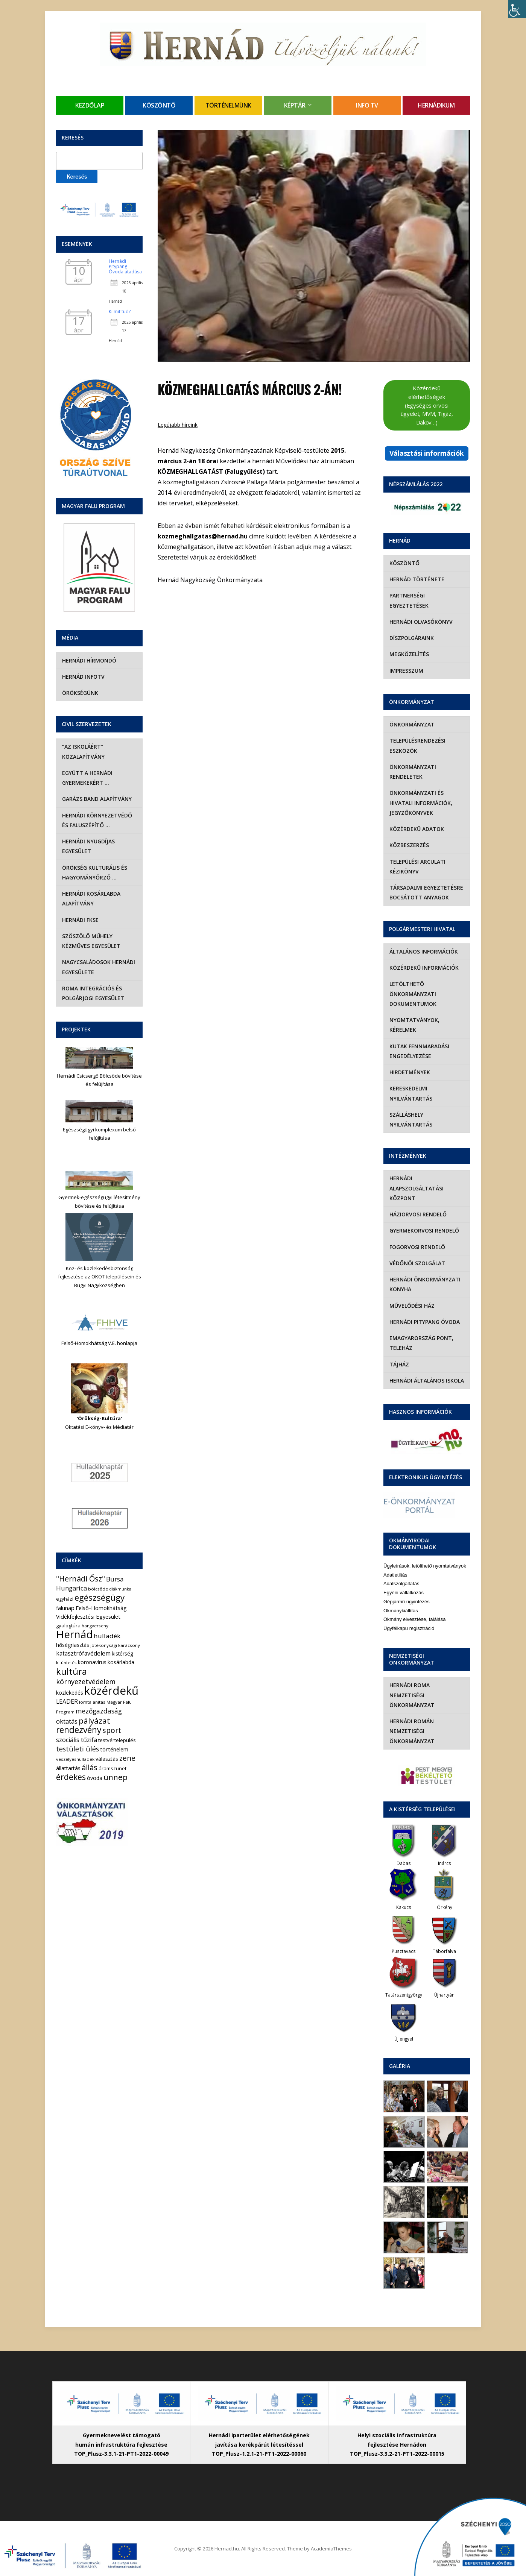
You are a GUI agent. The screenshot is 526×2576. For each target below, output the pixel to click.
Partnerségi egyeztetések (409, 600)
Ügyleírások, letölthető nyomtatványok (424, 1566)
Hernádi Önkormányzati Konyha (425, 1284)
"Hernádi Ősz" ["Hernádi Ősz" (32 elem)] (80, 1579)
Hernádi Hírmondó (89, 660)
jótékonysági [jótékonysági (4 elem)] (103, 1645)
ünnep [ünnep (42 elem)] (115, 1777)
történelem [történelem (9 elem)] (114, 1749)
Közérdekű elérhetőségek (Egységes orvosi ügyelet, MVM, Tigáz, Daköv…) (427, 405)
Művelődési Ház (412, 1305)
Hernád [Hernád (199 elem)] (74, 1634)
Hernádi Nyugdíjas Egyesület (88, 846)
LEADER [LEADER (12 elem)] (67, 1701)
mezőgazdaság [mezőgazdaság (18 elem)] (99, 1710)
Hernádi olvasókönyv (421, 621)
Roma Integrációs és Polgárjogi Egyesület (93, 993)
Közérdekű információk (424, 967)
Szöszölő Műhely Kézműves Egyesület (91, 940)
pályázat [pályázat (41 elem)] (94, 1720)
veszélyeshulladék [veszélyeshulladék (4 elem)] (75, 1759)
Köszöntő (159, 105)
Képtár (295, 105)
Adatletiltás (395, 1575)
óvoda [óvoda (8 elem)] (94, 1778)
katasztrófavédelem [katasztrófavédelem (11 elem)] (83, 1653)
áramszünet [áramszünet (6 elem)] (112, 1768)
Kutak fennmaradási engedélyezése (419, 1051)
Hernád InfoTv (83, 676)
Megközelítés (409, 654)
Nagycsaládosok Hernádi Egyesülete (98, 966)
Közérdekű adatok (416, 828)
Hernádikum (436, 105)
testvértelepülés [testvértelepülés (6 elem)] (117, 1740)
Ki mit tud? (120, 311)
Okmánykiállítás (400, 1610)
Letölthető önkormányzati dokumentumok (412, 993)
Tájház (399, 1364)
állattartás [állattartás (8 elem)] (68, 1768)
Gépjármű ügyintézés (406, 1601)
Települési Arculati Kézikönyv (417, 866)
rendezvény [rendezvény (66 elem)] (78, 1730)
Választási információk (426, 453)
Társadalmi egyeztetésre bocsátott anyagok (426, 892)
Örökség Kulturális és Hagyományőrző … (94, 872)
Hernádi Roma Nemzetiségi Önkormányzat (412, 1695)
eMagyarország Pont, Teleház (421, 1342)
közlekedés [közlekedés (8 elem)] (69, 1692)
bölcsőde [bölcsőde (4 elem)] (98, 1589)
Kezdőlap (89, 105)
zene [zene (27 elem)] (127, 1758)
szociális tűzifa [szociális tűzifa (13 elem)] (76, 1740)
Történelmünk (228, 105)
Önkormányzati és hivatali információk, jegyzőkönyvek (420, 802)
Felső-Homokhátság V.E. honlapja (99, 1343)
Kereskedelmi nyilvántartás (410, 1093)
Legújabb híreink (178, 424)
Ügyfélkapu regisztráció (408, 1628)
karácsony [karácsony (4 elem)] (129, 1645)
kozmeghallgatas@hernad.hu (203, 536)
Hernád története (416, 579)
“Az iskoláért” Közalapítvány (83, 751)
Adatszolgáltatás (401, 1583)
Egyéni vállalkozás (403, 1592)
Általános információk (423, 951)
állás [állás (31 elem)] (89, 1767)
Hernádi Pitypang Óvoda (424, 1321)
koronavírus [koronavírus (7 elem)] (92, 1662)
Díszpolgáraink (411, 637)
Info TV (367, 105)
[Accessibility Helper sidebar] (517, 9)
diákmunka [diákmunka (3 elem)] (120, 1589)
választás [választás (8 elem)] (107, 1758)
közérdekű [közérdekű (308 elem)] (111, 1690)
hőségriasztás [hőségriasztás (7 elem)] (72, 1644)
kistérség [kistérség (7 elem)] (122, 1653)
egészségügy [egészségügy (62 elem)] (99, 1597)
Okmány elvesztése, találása (414, 1619)
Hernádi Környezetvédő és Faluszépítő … (97, 820)
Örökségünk (80, 692)
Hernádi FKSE (80, 919)
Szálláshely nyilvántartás (410, 1119)
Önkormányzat (412, 724)
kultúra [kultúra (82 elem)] (71, 1671)
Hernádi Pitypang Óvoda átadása (125, 266)
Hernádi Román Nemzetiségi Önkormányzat (412, 1731)
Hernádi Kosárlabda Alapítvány (91, 898)
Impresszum (406, 670)
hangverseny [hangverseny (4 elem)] (95, 1625)
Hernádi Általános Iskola (426, 1380)
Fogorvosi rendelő (417, 1247)
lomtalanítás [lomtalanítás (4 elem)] (92, 1702)
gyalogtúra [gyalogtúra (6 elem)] (68, 1625)
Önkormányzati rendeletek (412, 771)
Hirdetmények (409, 1072)
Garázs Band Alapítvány (97, 798)
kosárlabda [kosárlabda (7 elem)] (121, 1662)
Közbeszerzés (409, 845)
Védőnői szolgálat (417, 1263)
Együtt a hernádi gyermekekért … (87, 777)
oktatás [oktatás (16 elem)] (67, 1721)
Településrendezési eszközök (417, 745)
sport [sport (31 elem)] (111, 1730)
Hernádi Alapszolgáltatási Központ (416, 1188)
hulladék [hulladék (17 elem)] (107, 1635)
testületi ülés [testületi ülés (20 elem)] (77, 1748)
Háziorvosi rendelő (418, 1214)
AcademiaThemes (331, 2548)
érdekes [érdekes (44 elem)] (71, 1777)
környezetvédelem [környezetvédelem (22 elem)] (86, 1681)
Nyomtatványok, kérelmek (414, 1024)
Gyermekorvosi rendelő (424, 1230)
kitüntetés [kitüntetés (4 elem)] (66, 1662)
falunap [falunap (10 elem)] (65, 1608)
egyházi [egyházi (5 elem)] (64, 1599)
